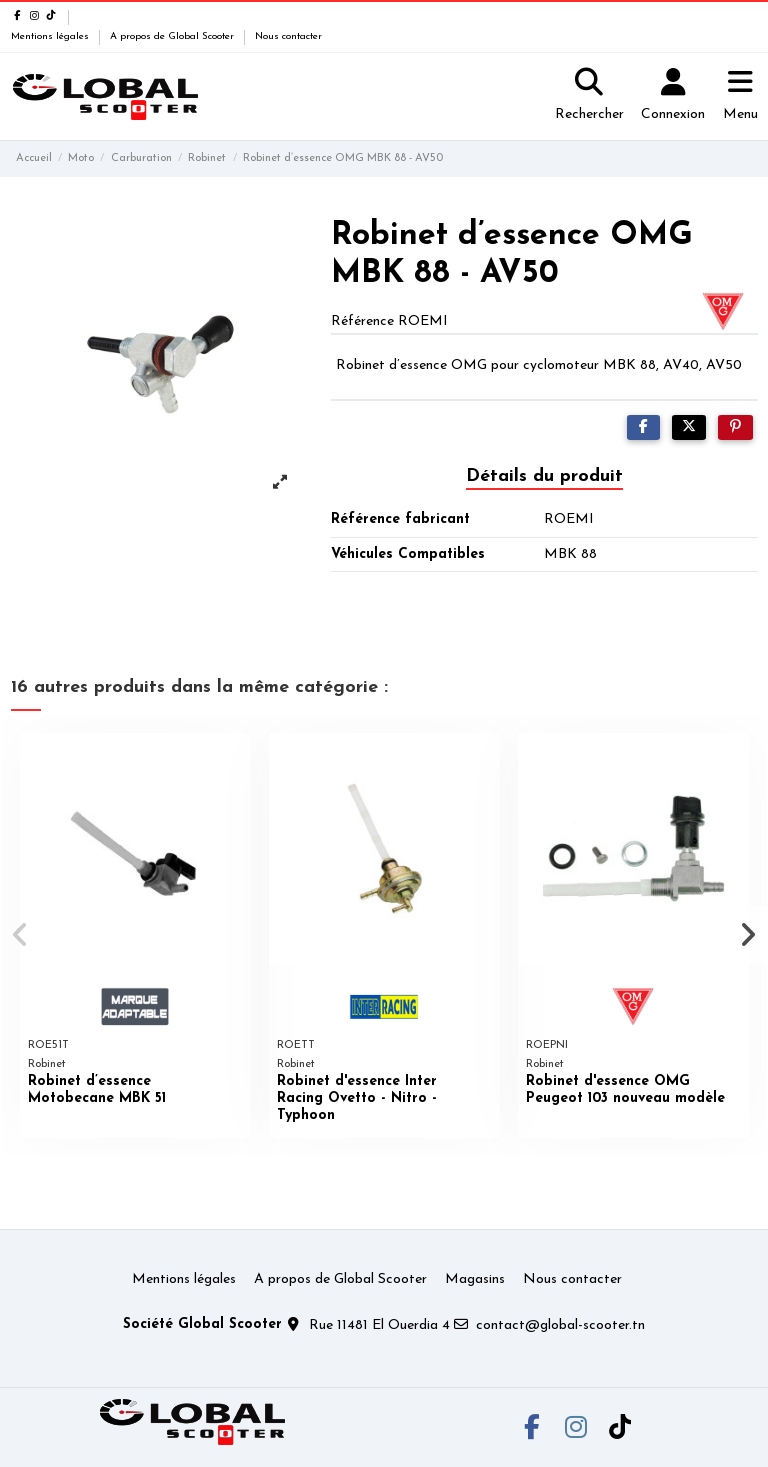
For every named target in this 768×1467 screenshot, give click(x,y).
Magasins (475, 1279)
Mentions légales (51, 36)
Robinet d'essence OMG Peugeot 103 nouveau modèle (625, 1090)
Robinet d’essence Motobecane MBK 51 (97, 1090)
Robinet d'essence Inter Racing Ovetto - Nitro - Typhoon (357, 1098)
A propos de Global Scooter (173, 36)
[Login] (673, 97)
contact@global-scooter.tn (560, 1325)
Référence (362, 321)
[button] (21, 935)
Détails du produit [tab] (544, 476)
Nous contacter (288, 36)
